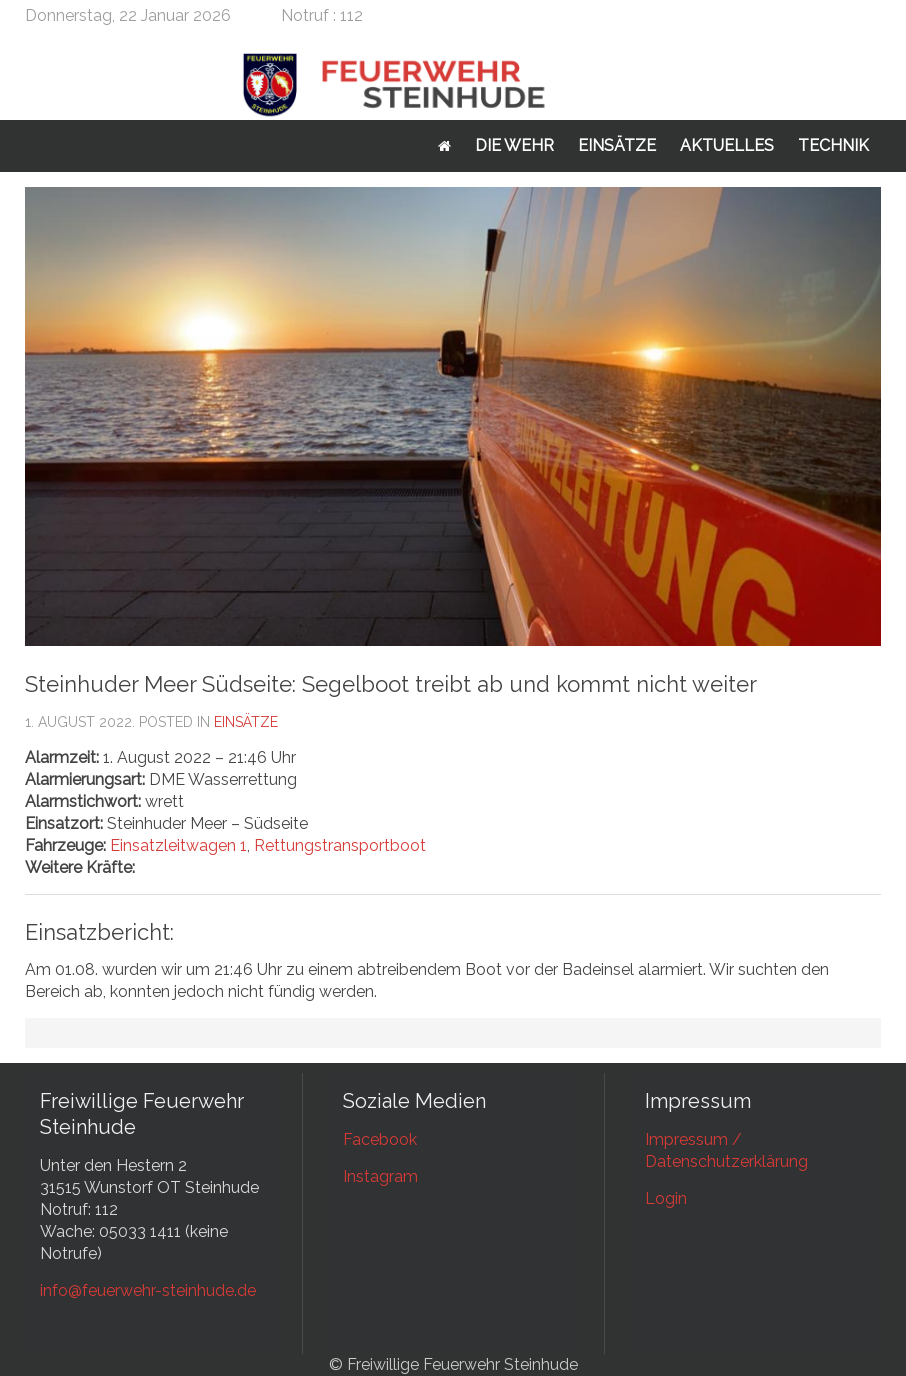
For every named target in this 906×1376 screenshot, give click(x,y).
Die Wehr (514, 145)
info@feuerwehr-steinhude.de (148, 1290)
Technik (833, 145)
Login (666, 1198)
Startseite (444, 146)
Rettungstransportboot (340, 845)
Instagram (380, 1176)
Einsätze (617, 145)
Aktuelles (727, 145)
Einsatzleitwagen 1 (178, 845)
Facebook (380, 1139)
